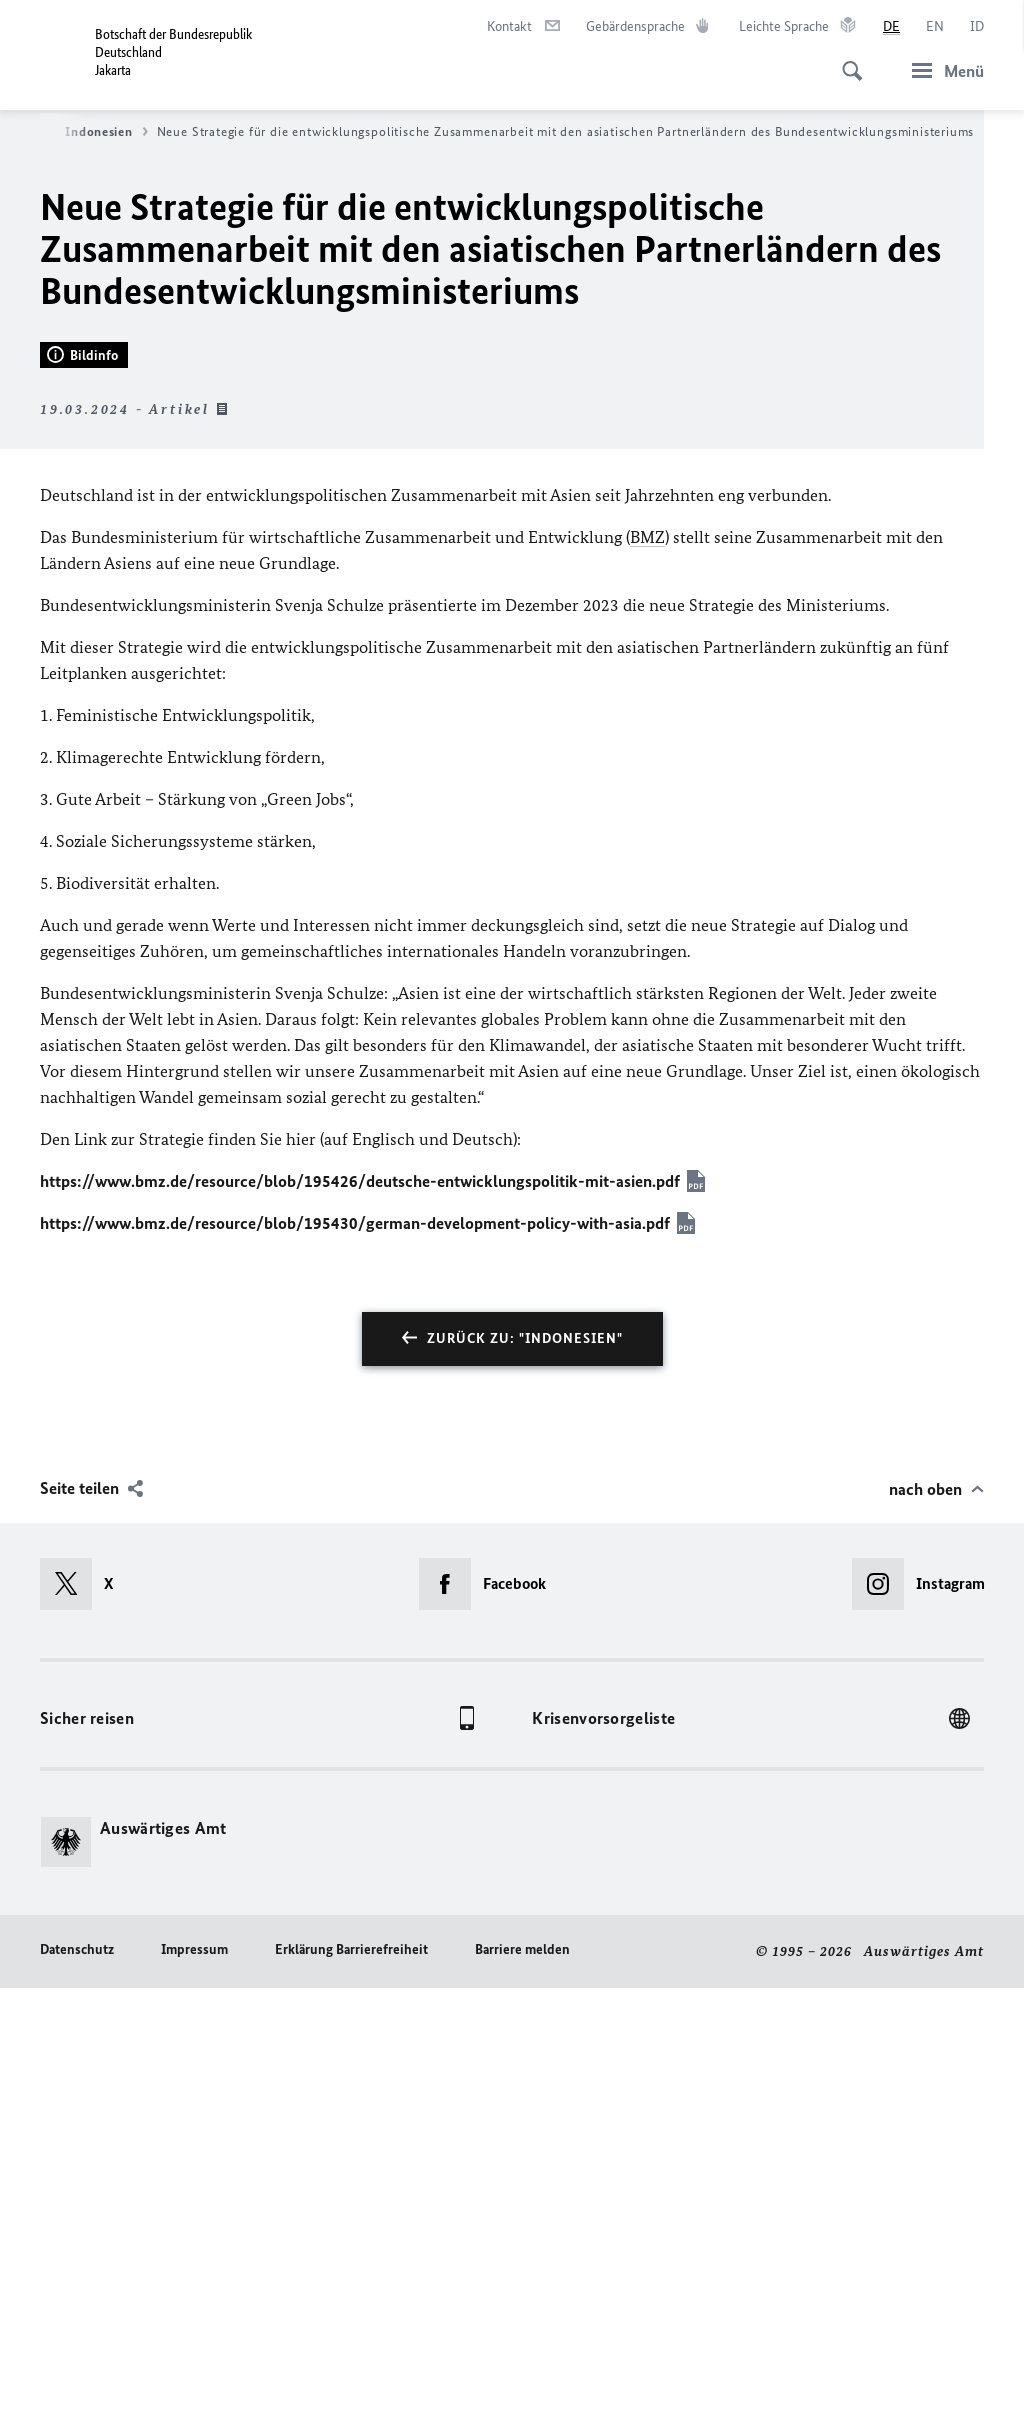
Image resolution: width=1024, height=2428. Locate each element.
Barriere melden (522, 2389)
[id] (977, 27)
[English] (935, 27)
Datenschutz (77, 2389)
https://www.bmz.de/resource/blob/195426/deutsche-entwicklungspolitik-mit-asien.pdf (360, 1621)
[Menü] (942, 70)
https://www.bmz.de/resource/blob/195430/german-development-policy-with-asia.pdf (355, 1663)
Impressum (194, 2389)
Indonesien (106, 132)
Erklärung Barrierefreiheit (351, 2389)
